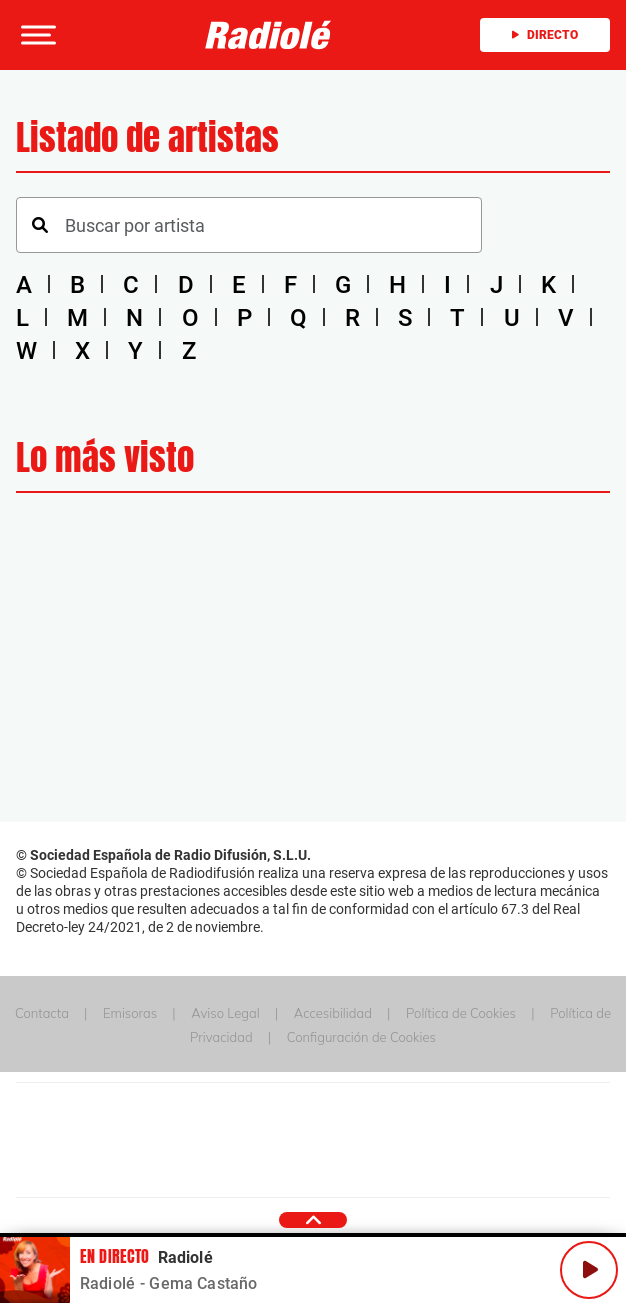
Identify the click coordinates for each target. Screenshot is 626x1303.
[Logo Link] (268, 35)
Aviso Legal (225, 1013)
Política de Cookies (461, 1013)
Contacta (42, 1013)
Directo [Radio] (545, 35)
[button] (36, 35)
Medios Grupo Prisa (313, 1175)
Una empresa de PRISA (313, 1126)
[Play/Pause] (589, 1270)
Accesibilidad (333, 1013)
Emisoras (130, 1013)
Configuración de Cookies (361, 1037)
